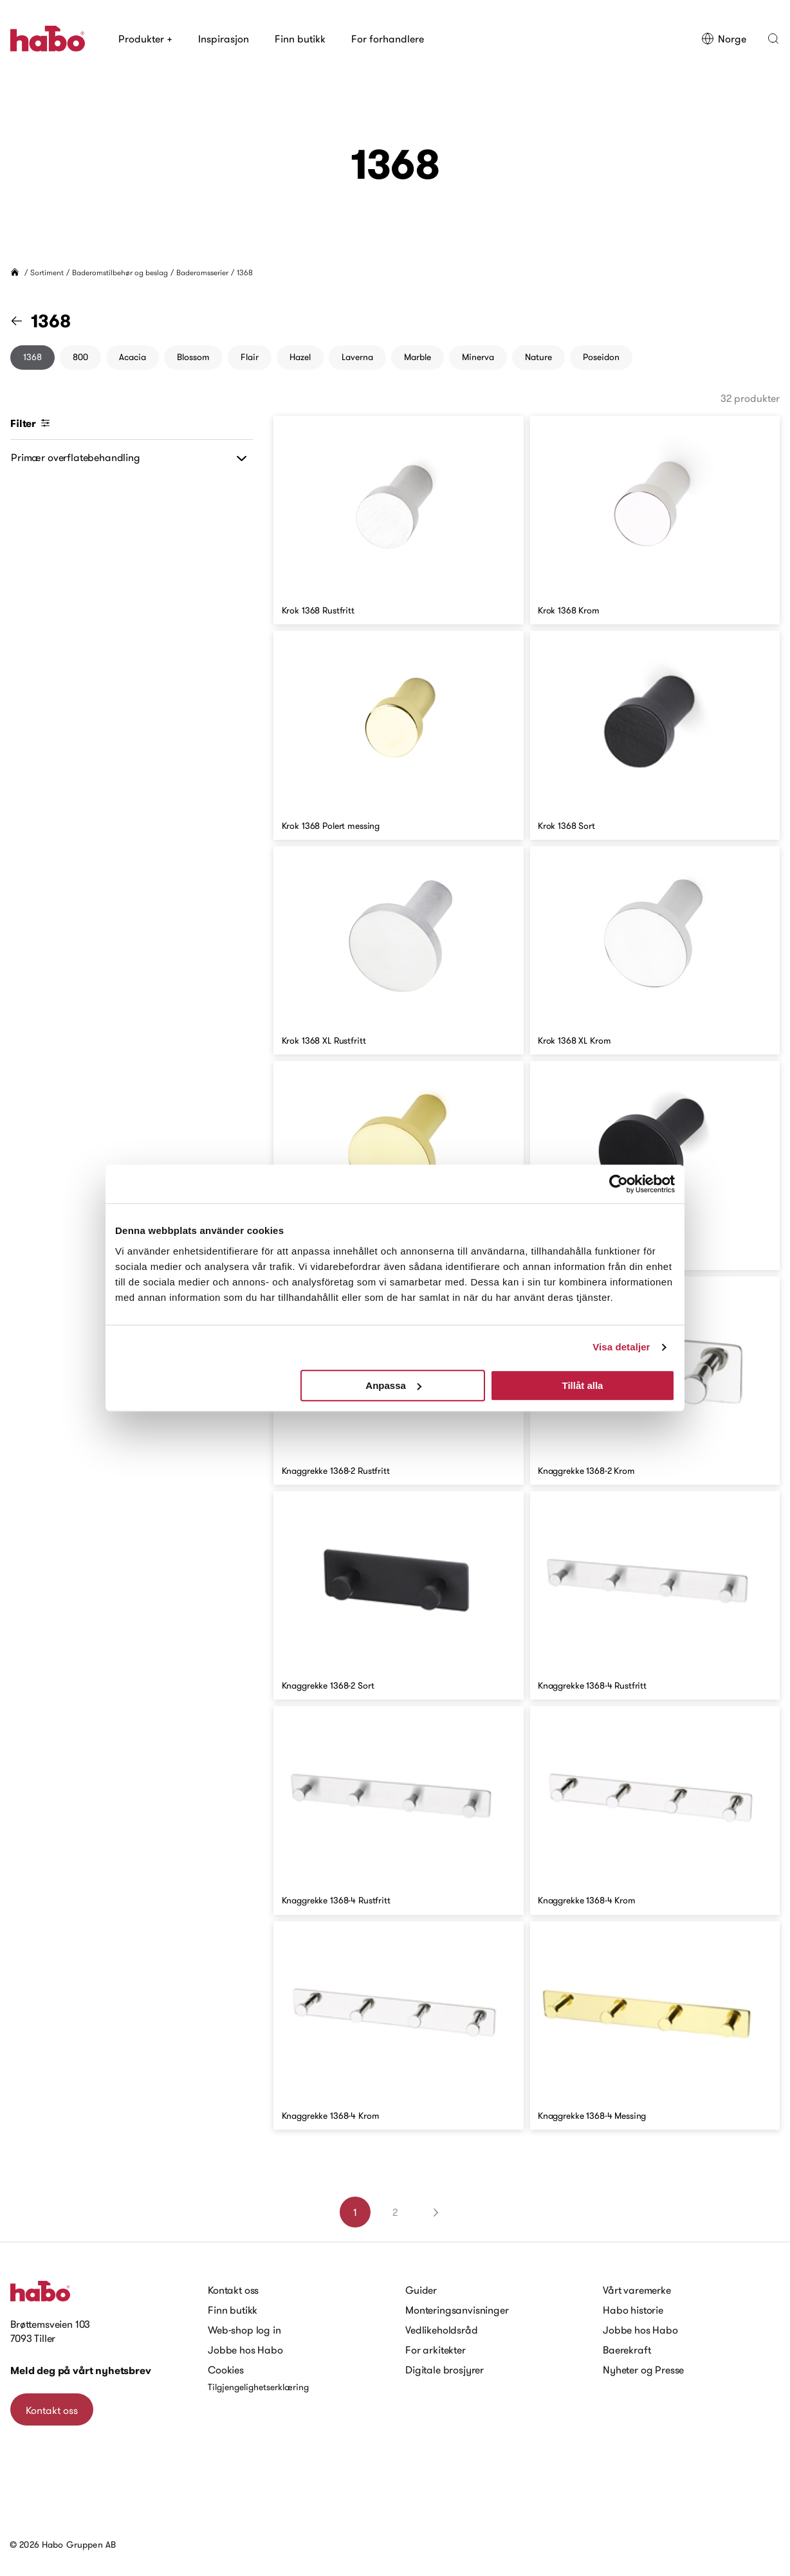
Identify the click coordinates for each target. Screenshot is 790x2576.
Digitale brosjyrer (444, 2369)
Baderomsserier (202, 272)
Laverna (357, 357)
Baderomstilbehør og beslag (120, 272)
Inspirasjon (223, 38)
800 (80, 357)
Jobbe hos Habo (245, 2349)
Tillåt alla (582, 1385)
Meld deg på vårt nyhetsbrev (80, 2370)
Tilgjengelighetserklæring (258, 2387)
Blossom (193, 357)
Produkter (145, 38)
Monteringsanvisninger (457, 2309)
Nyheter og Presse (643, 2369)
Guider (421, 2289)
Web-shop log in (244, 2329)
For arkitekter (435, 2349)
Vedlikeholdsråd (441, 2329)
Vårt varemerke (637, 2289)
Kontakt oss (52, 2410)
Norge (723, 38)
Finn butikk (300, 38)
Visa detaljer (621, 1346)
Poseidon (601, 357)
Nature (538, 357)
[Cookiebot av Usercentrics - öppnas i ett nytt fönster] (618, 1183)
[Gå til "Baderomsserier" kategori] (24, 321)
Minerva (478, 357)
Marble (417, 357)
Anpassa (393, 1385)
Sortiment (47, 272)
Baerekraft (626, 2349)
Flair (250, 357)
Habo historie (633, 2309)
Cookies (226, 2369)
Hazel (300, 357)
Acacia (132, 357)
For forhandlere (387, 38)
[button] (773, 38)
